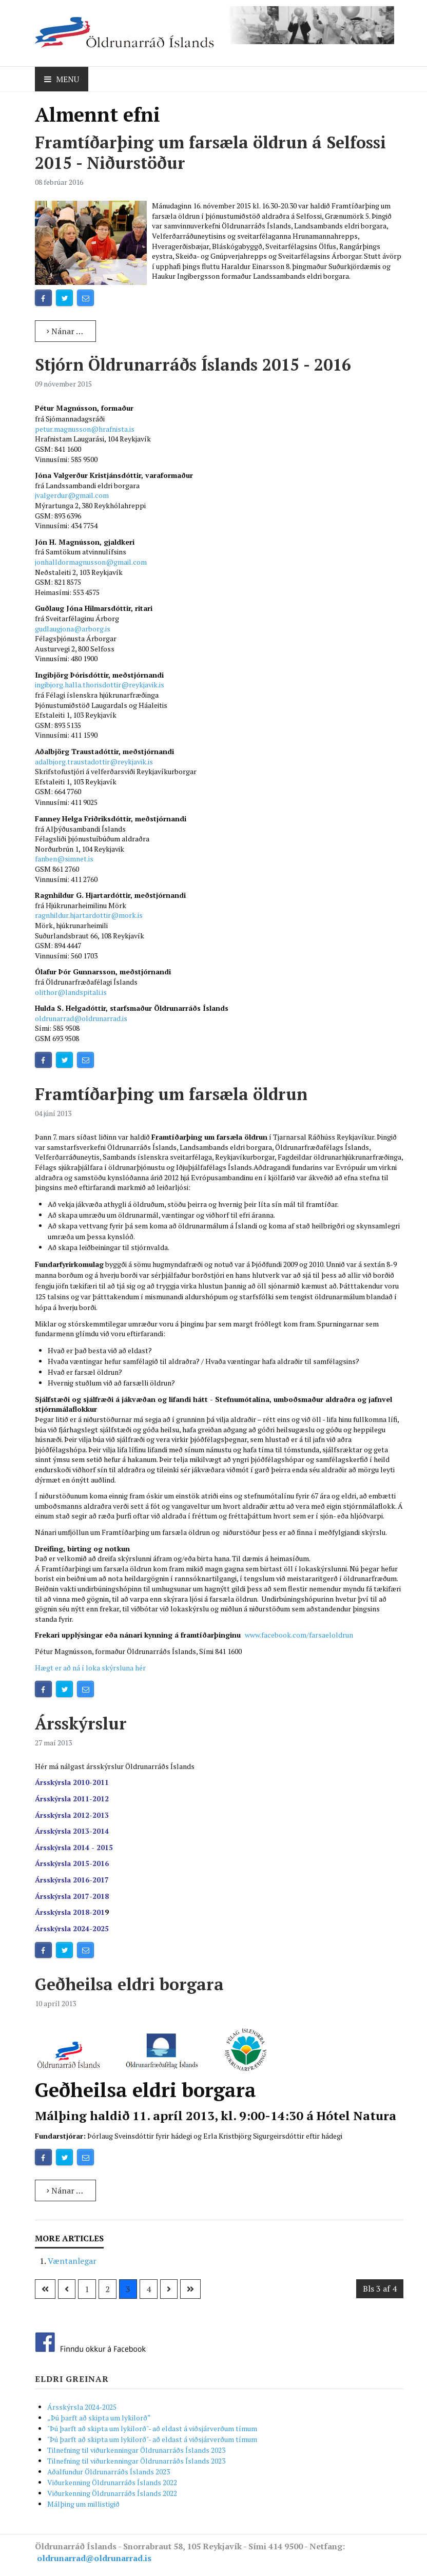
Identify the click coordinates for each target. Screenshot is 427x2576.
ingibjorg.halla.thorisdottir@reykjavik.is (99, 684)
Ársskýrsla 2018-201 (70, 1912)
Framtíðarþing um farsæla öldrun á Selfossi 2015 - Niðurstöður (210, 152)
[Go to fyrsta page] (45, 2289)
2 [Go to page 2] (107, 2289)
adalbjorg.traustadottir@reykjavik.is (94, 761)
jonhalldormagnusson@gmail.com (91, 562)
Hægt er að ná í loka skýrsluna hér (90, 1668)
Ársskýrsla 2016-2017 (72, 1880)
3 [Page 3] (128, 2289)
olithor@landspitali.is (71, 992)
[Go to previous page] (66, 2289)
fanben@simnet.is (64, 858)
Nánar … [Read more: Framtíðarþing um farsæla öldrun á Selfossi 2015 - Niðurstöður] (65, 331)
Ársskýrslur (81, 1723)
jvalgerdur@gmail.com (72, 495)
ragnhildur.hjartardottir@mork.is (89, 915)
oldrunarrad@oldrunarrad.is (81, 1018)
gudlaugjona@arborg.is (72, 628)
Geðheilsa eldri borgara (129, 1984)
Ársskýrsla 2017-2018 (72, 1896)
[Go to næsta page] (169, 2289)
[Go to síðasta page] (190, 2289)
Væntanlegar (72, 2260)
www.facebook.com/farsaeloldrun (299, 1635)
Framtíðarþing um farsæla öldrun (171, 1094)
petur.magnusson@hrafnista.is (84, 429)
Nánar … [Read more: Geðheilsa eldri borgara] (65, 2190)
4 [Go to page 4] (148, 2289)
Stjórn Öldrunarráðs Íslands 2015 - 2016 (193, 364)
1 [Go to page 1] (87, 2289)
